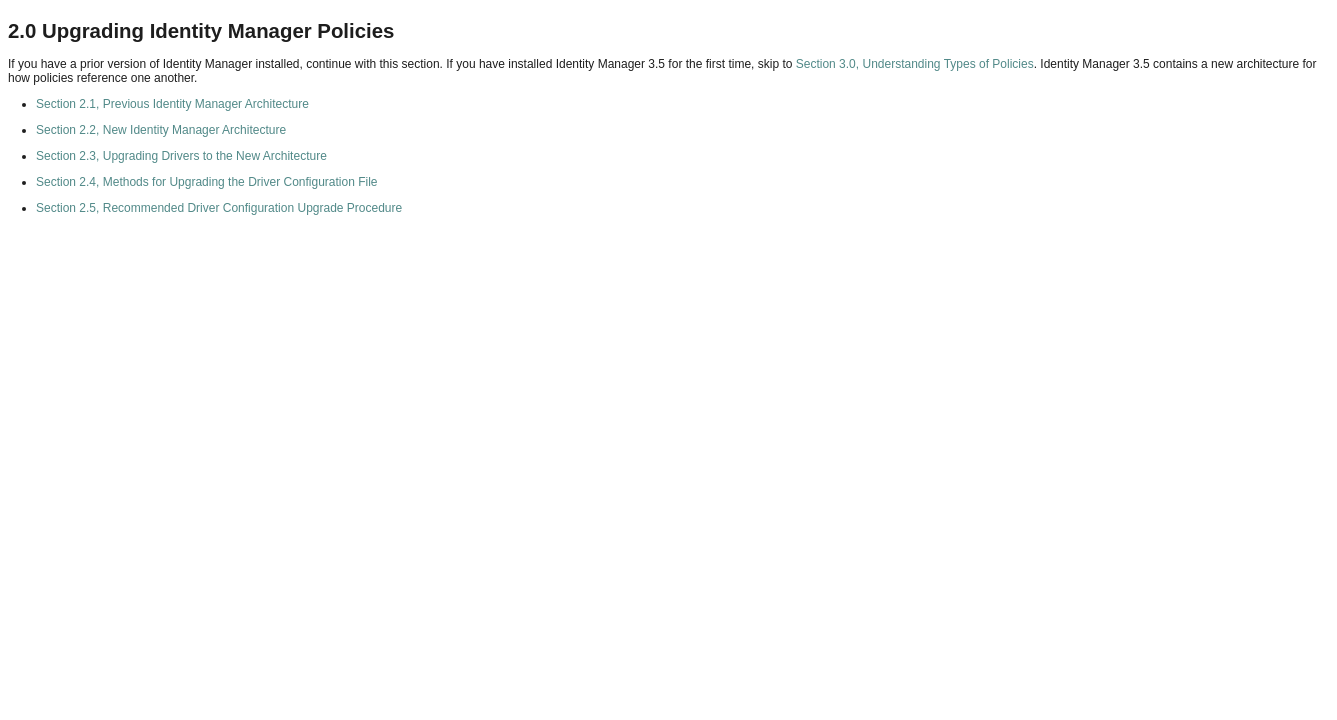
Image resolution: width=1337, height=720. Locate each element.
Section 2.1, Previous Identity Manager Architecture (172, 104)
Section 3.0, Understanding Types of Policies (915, 64)
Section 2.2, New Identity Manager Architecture (161, 130)
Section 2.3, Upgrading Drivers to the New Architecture (181, 156)
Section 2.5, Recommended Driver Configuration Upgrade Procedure (219, 208)
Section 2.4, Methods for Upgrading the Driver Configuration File (207, 182)
